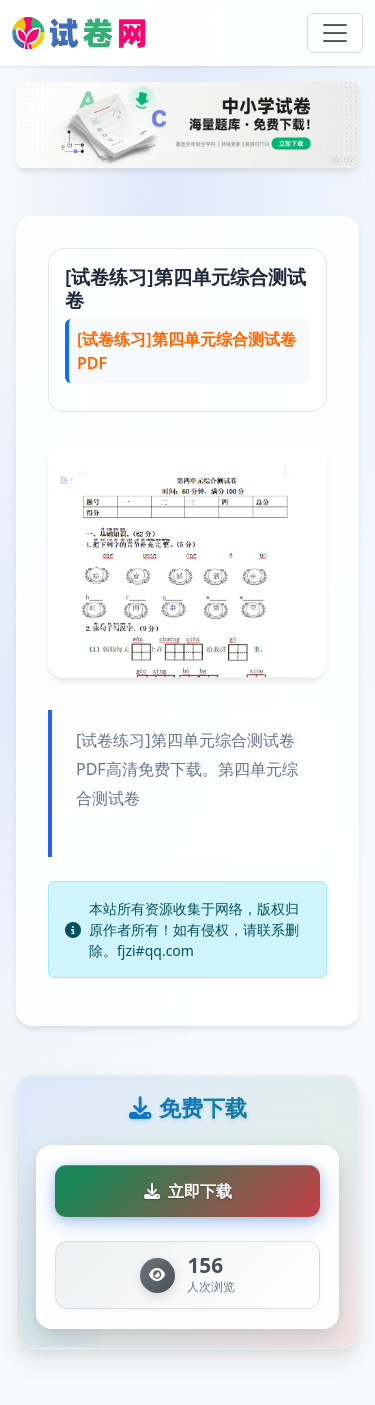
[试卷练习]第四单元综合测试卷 (185, 288)
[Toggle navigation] (335, 33)
